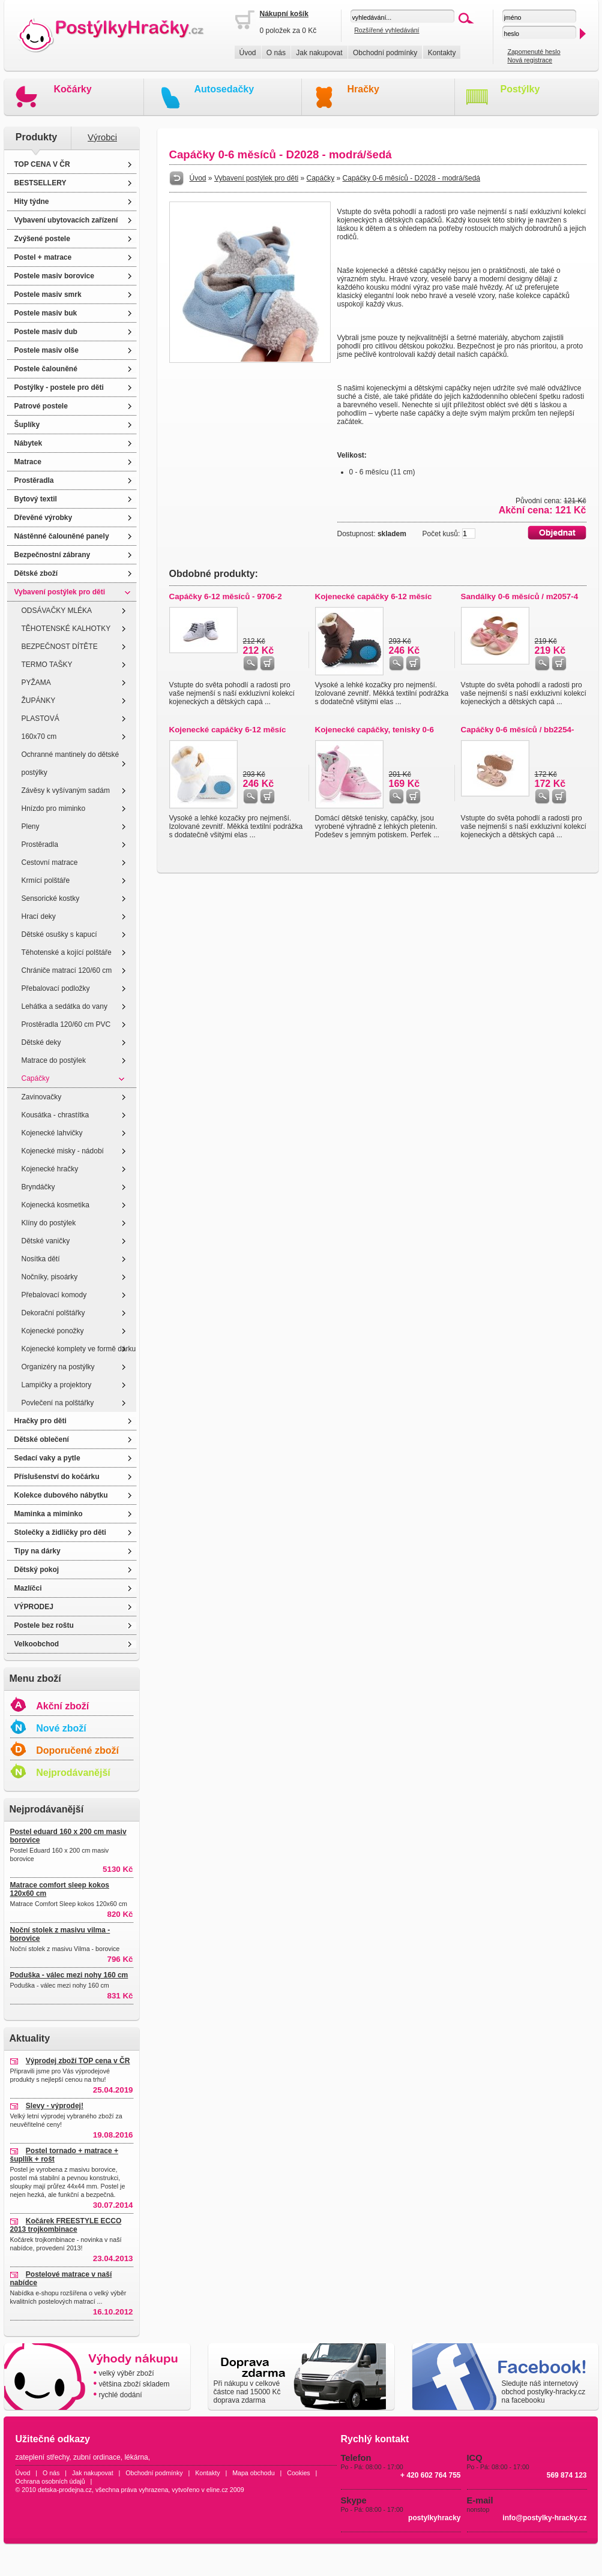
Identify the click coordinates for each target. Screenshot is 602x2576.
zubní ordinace (97, 2457)
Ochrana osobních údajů (50, 2481)
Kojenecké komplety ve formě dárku (79, 1349)
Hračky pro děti (40, 1421)
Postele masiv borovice (54, 276)
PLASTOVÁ (40, 718)
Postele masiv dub (45, 331)
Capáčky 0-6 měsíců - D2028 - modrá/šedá (411, 178)
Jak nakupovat (319, 53)
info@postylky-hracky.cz (544, 2518)
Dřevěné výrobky (43, 517)
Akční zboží (62, 1706)
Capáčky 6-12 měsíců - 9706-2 (225, 596)
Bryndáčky (38, 1187)
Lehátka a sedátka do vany (64, 1006)
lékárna (136, 2457)
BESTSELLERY (40, 183)
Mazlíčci (28, 1588)
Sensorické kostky (51, 898)
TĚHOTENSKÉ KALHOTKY (66, 628)
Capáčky (36, 1078)
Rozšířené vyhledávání (386, 30)
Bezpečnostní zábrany (52, 555)
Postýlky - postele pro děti (59, 387)
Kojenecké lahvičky (52, 1133)
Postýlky (520, 89)
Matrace (27, 462)
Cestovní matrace (50, 862)
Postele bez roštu (44, 1625)
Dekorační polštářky (53, 1313)
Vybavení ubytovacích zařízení (66, 220)
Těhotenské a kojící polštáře (67, 952)
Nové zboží (61, 1728)
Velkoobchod (36, 1644)
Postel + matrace (43, 257)
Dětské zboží (36, 573)
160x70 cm (39, 736)
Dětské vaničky (46, 1241)
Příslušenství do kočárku (57, 1476)
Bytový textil (35, 499)
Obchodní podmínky (385, 53)
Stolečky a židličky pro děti (60, 1532)
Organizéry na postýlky (58, 1367)
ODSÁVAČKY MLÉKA (57, 610)
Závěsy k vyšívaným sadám (66, 790)
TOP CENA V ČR (42, 164)
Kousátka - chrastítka (55, 1115)
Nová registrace (529, 60)
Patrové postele (41, 406)
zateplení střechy (43, 2457)
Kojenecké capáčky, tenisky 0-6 (374, 729)
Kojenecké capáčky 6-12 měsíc (373, 596)
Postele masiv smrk (48, 294)
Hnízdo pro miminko (54, 808)
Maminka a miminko (48, 1514)
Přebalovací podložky (56, 988)
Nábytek (28, 443)
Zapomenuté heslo (533, 51)
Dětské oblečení (41, 1439)
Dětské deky (41, 1042)
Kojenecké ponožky (53, 1331)
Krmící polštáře (46, 880)
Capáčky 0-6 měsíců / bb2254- (517, 729)
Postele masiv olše (46, 350)
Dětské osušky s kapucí (59, 934)
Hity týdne (31, 201)
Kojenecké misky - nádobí (63, 1151)
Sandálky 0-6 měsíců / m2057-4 (520, 596)
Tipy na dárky (37, 1551)
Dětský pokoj (36, 1569)
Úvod (247, 53)
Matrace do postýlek (54, 1060)
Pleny (31, 826)
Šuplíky (27, 424)
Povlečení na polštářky (58, 1403)
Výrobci (102, 137)
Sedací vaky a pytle (47, 1458)
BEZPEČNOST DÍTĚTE (60, 646)
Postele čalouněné (45, 369)
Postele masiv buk (45, 313)
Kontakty (442, 53)
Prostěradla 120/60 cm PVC (66, 1024)
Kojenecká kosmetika (55, 1205)
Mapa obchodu (253, 2472)
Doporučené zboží (77, 1750)
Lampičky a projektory (57, 1385)
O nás (276, 53)
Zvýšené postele (42, 239)
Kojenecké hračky (50, 1169)
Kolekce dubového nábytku (61, 1495)
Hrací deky (39, 916)
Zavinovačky (42, 1097)
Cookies (298, 2472)
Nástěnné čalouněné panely (61, 536)
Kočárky (73, 89)
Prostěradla (34, 480)
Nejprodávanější (73, 1773)
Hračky (363, 89)
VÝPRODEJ (33, 1607)
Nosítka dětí (41, 1259)
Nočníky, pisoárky (50, 1277)
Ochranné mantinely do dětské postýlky (70, 763)
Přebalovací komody (54, 1295)
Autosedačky (224, 89)
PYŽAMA (36, 682)
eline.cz (217, 2489)
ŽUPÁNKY (39, 700)
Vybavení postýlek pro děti (60, 592)
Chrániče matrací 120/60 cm (67, 970)
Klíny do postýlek (49, 1223)
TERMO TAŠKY (47, 664)
